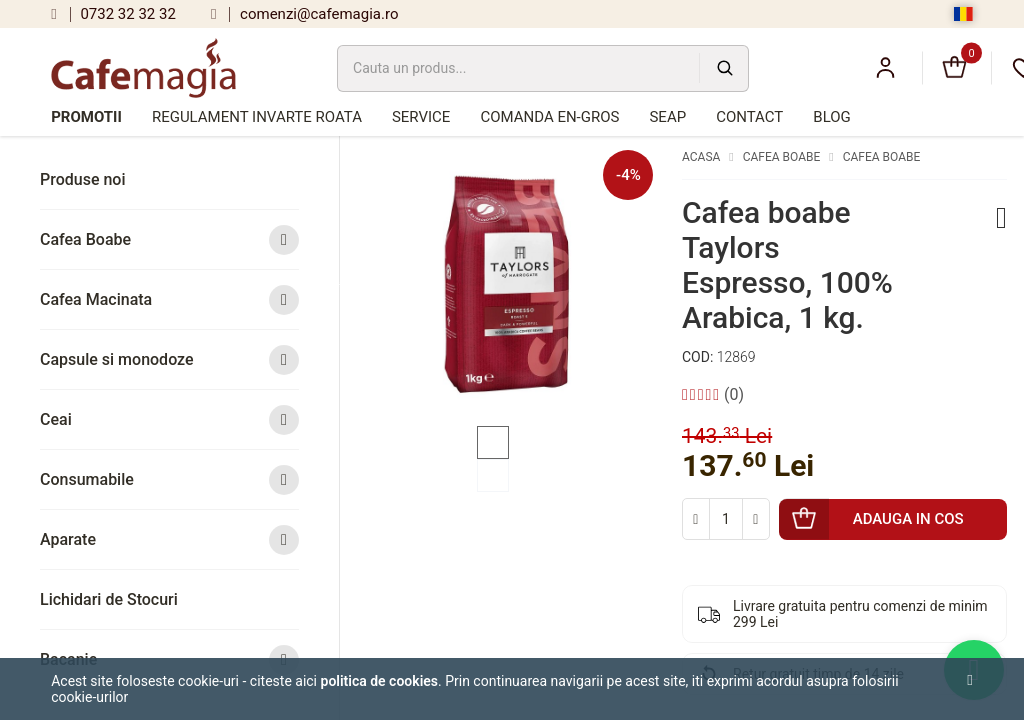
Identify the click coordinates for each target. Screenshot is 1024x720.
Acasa (701, 157)
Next (668, 283)
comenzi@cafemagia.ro (305, 14)
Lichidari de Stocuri (109, 599)
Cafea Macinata (169, 299)
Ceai (169, 419)
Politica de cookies (380, 681)
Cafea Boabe (169, 239)
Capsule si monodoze (169, 359)
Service (421, 117)
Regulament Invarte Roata (257, 117)
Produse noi (83, 179)
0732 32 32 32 (113, 14)
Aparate (169, 539)
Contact (749, 117)
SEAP (667, 117)
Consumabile (169, 479)
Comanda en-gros (549, 117)
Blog (832, 117)
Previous (342, 283)
